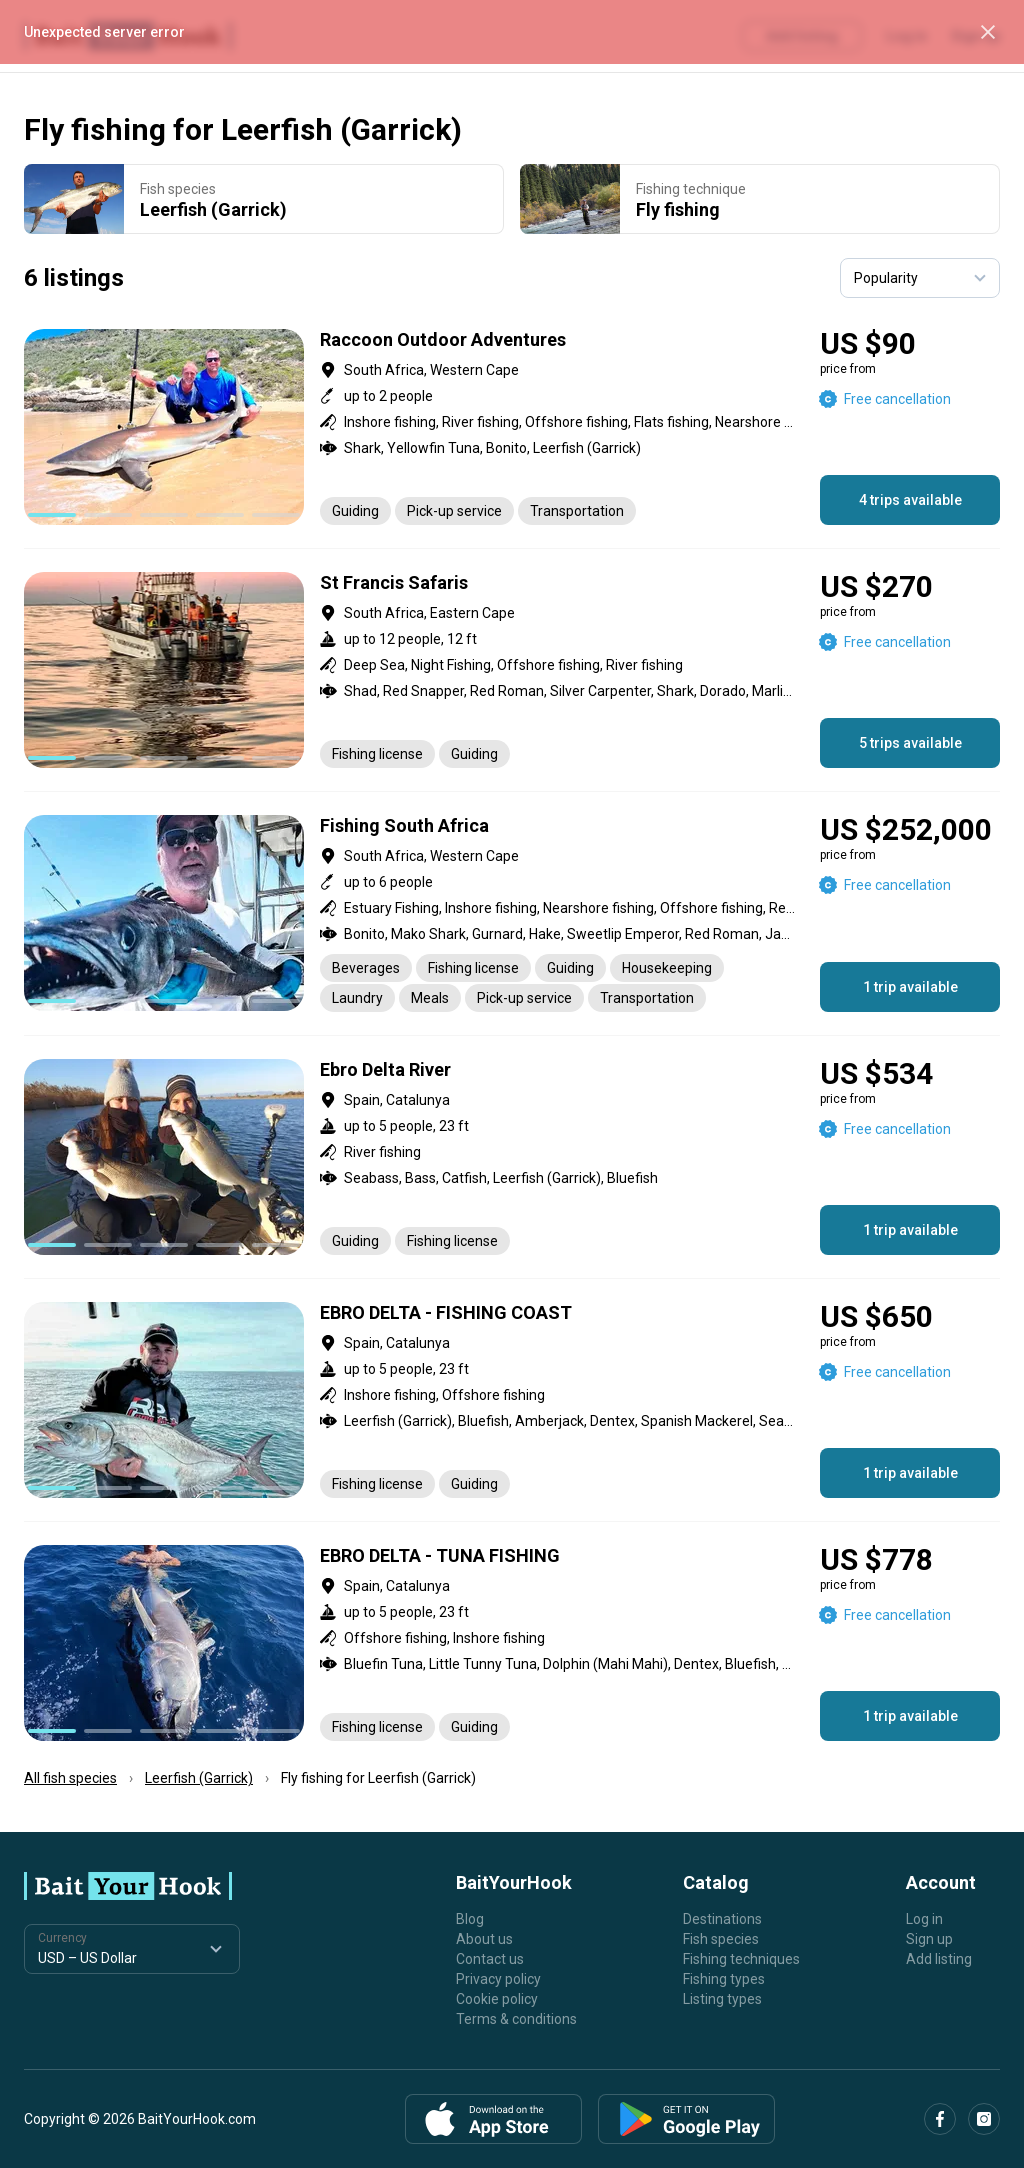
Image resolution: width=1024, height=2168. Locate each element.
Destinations (722, 1919)
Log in (924, 1919)
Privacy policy (498, 1979)
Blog (470, 1919)
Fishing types (724, 1979)
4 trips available (910, 500)
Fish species (721, 1939)
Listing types (722, 1999)
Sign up (929, 1939)
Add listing (939, 1959)
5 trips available (910, 743)
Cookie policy (497, 1999)
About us (484, 1939)
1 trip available (910, 987)
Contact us (490, 1959)
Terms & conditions (516, 2019)
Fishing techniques (741, 1959)
